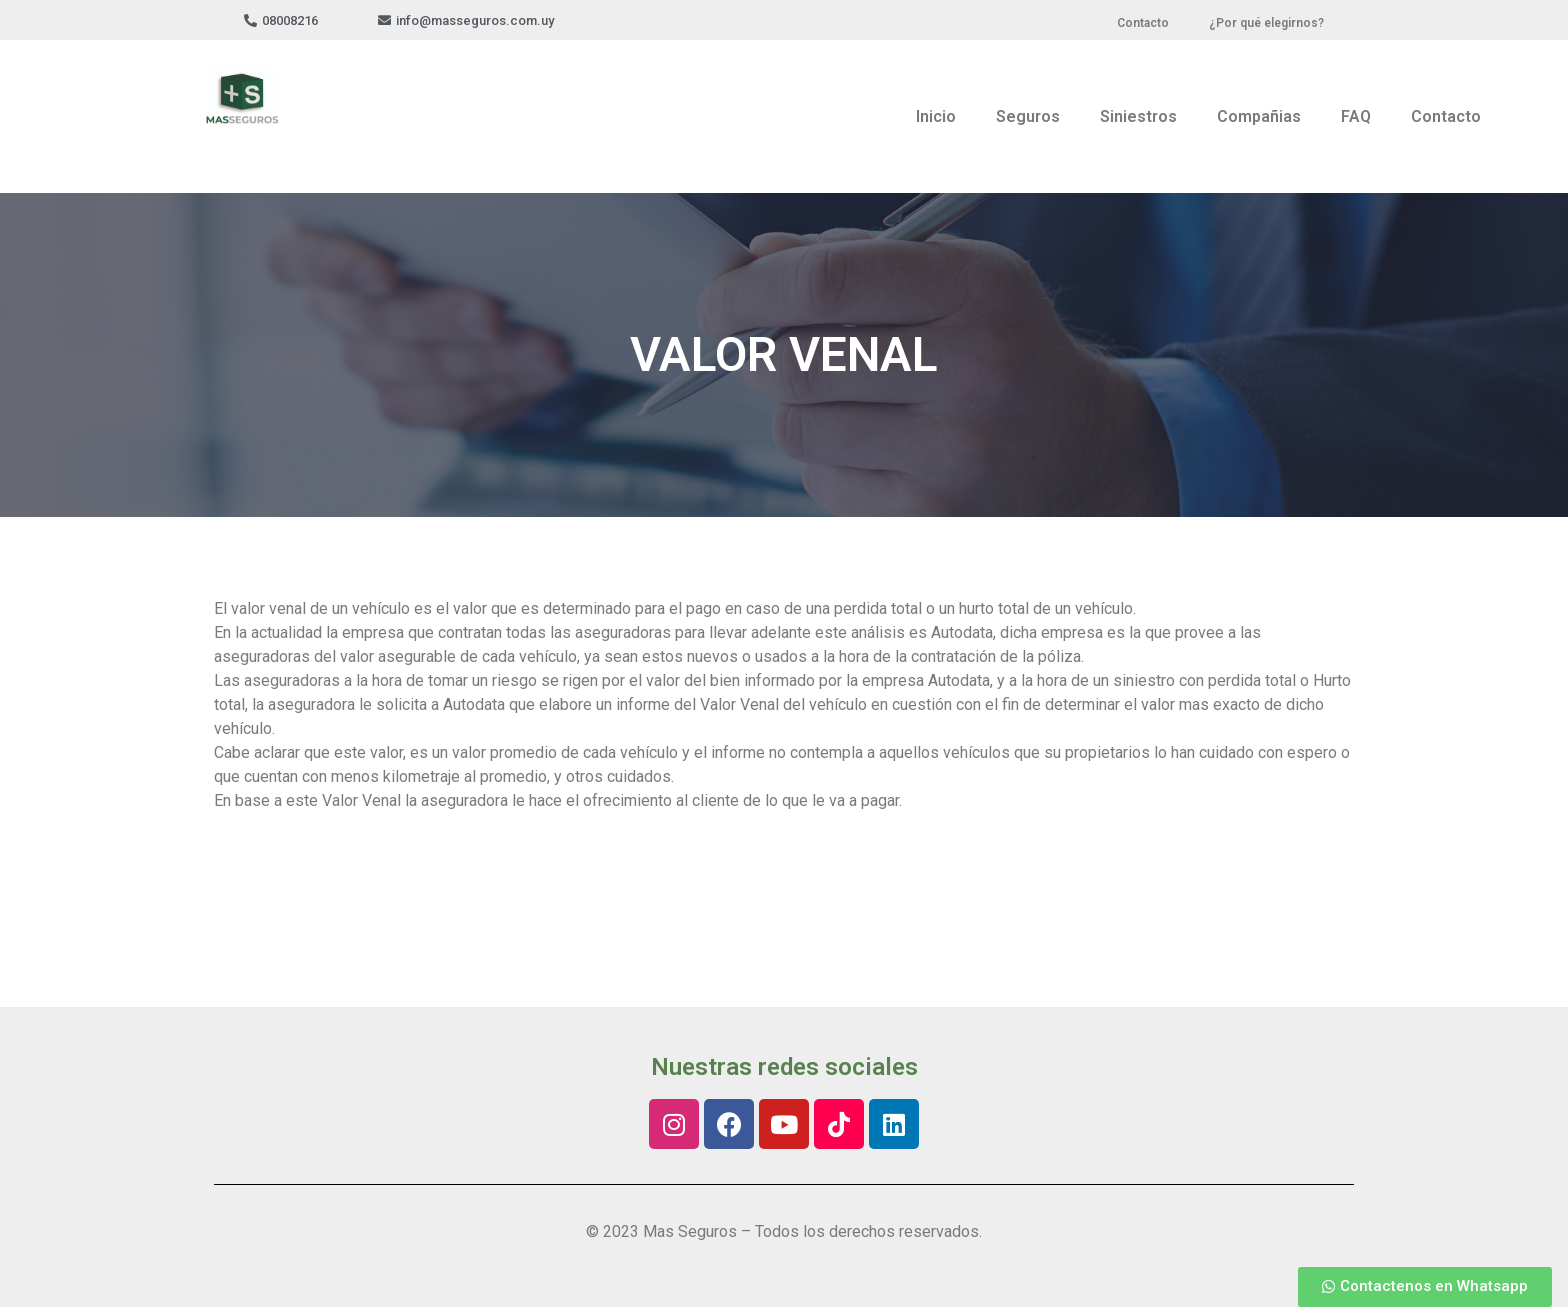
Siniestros (1138, 116)
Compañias (1259, 116)
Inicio (936, 116)
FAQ (1356, 116)
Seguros (1028, 116)
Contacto (1446, 116)
